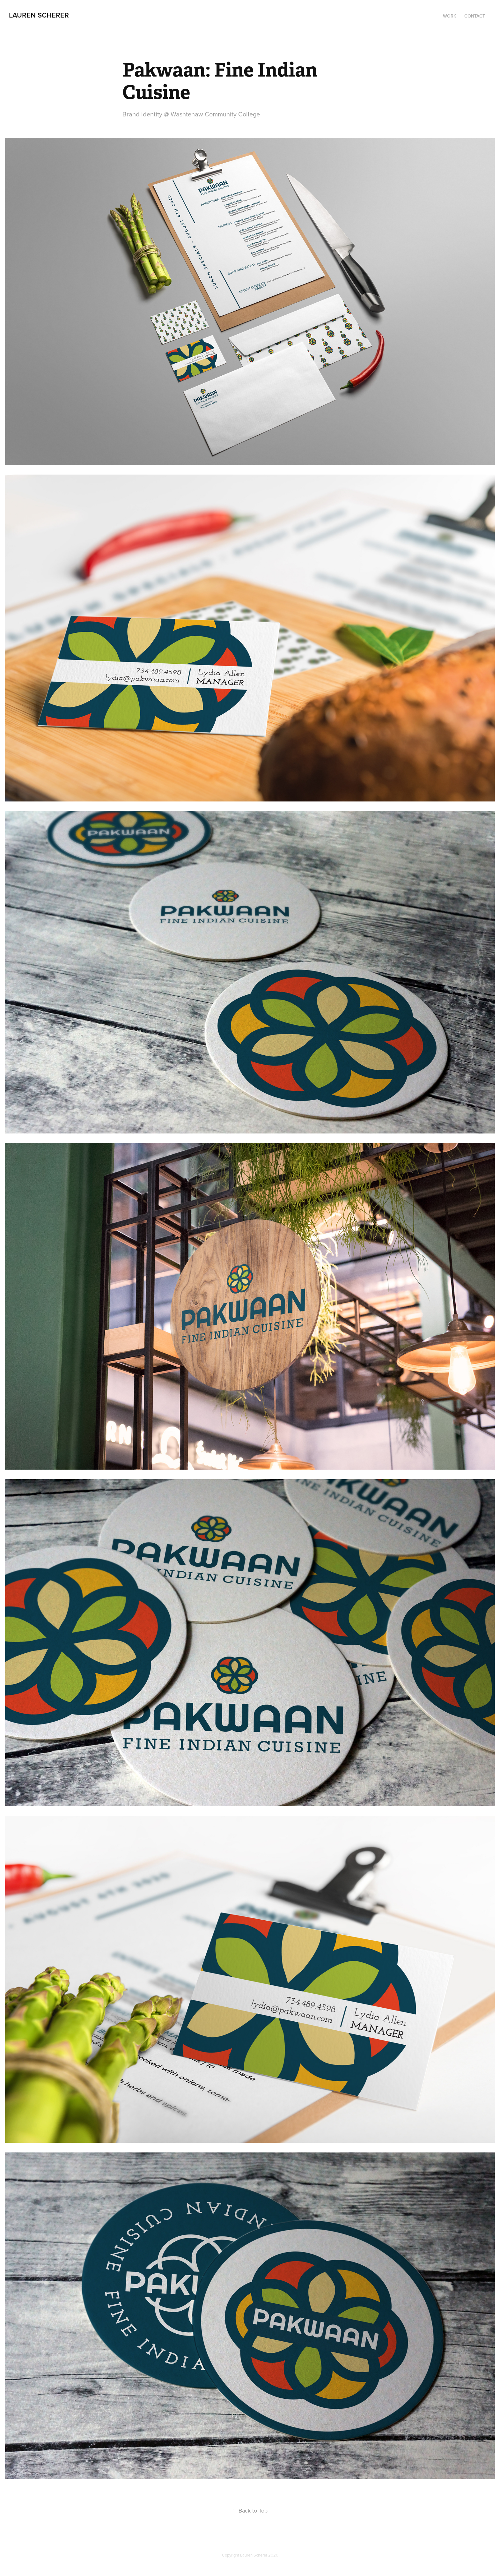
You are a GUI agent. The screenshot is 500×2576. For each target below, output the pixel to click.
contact (474, 16)
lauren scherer (39, 15)
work (449, 16)
